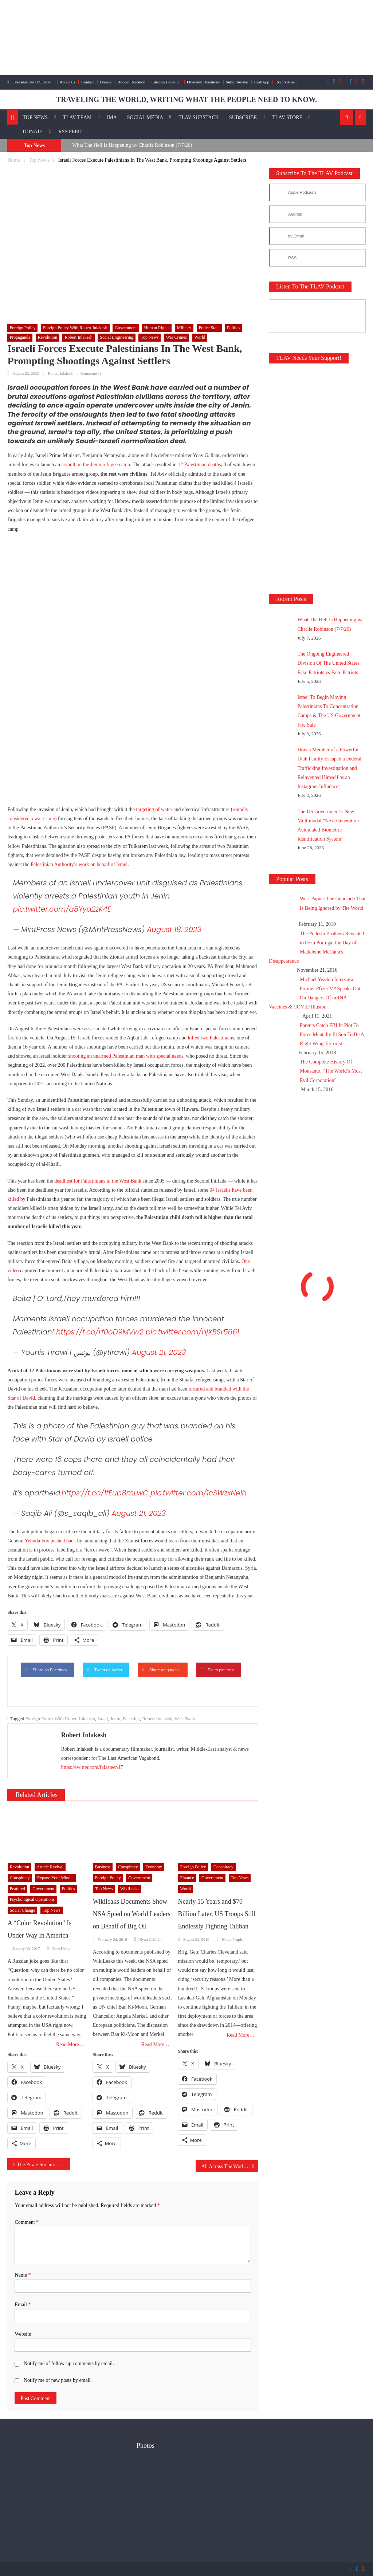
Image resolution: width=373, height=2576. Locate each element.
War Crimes (176, 337)
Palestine (131, 1718)
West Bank (184, 1718)
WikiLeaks (129, 1888)
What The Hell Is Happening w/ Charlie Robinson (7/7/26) (132, 145)
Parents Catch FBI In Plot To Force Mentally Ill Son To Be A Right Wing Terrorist (332, 1034)
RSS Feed (70, 131)
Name (23, 2275)
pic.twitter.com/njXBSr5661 (192, 1332)
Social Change (22, 1910)
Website (23, 2334)
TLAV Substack (198, 117)
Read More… (70, 2044)
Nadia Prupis (232, 1939)
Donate (105, 82)
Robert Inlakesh (78, 337)
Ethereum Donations (203, 82)
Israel (102, 1718)
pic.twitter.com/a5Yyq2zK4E (62, 909)
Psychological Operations (32, 1899)
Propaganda (19, 337)
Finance (187, 1877)
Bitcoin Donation (131, 82)
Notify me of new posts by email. (58, 2380)
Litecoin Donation (166, 82)
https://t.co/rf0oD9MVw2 (100, 1332)
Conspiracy (20, 1877)
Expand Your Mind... (55, 1877)
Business (103, 1866)
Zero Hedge (61, 1948)
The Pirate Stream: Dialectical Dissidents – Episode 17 (43, 2164)
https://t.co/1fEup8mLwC (105, 1493)
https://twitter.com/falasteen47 (92, 1767)
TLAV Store (287, 117)
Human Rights (157, 327)
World (200, 337)
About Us (67, 82)
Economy (153, 1866)
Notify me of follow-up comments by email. (69, 2363)
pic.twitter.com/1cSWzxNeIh (198, 1493)
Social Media (145, 117)
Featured (17, 1888)
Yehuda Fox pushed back (50, 1540)
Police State (209, 327)
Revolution (47, 337)
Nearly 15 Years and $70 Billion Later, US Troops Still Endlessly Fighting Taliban (217, 1914)
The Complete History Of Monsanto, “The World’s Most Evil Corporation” (331, 1071)
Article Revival (50, 1866)
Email (23, 2304)
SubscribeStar (237, 82)
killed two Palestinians (211, 1038)
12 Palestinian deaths (199, 464)
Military (184, 327)
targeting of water (154, 809)
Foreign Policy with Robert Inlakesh (75, 327)
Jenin (115, 1718)
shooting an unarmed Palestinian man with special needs (125, 1056)
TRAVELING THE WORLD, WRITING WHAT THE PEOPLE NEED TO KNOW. (186, 99)
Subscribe (243, 117)
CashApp (261, 82)
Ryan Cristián (150, 1939)
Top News (35, 117)
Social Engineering (116, 337)
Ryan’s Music (286, 82)
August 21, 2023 (159, 1352)
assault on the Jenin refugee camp (96, 464)
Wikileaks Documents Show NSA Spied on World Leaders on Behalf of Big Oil (131, 1914)
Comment (27, 2222)
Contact (87, 82)
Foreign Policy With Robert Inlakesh (60, 1718)
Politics (233, 327)
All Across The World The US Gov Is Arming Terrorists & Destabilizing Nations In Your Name (229, 2166)
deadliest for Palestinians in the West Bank (97, 1181)
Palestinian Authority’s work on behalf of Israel (79, 864)
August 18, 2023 (174, 929)
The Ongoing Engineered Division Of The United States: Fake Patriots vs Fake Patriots (329, 663)
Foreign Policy (22, 327)
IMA (112, 117)
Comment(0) (90, 373)
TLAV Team (77, 117)
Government (126, 327)
